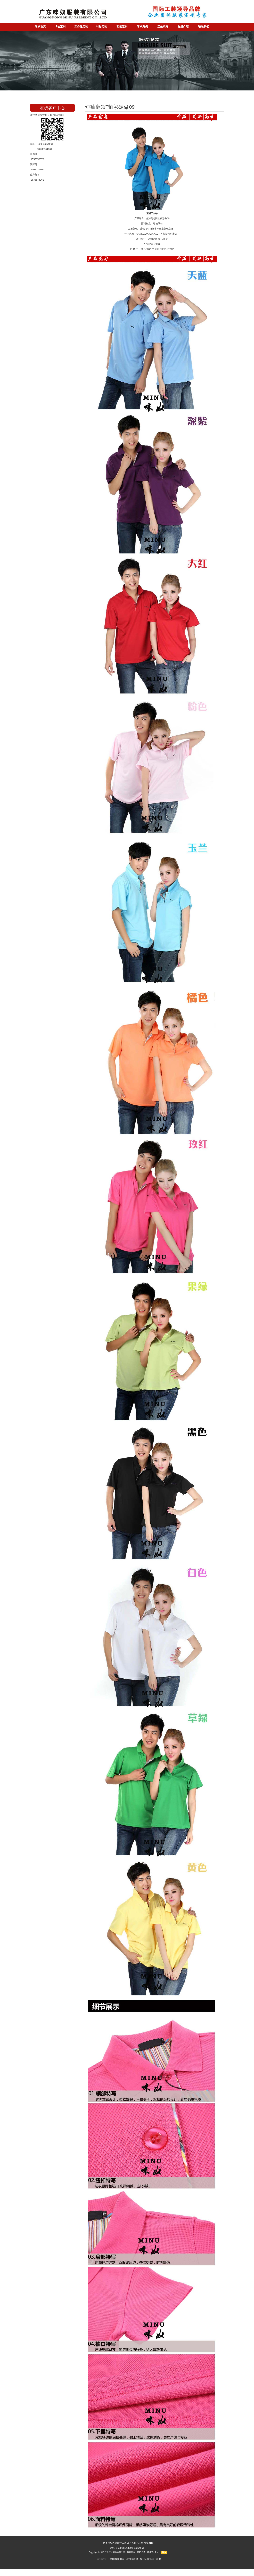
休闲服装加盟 (117, 2559)
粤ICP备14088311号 (148, 2552)
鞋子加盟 (156, 2559)
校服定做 (145, 2559)
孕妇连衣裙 (132, 2559)
